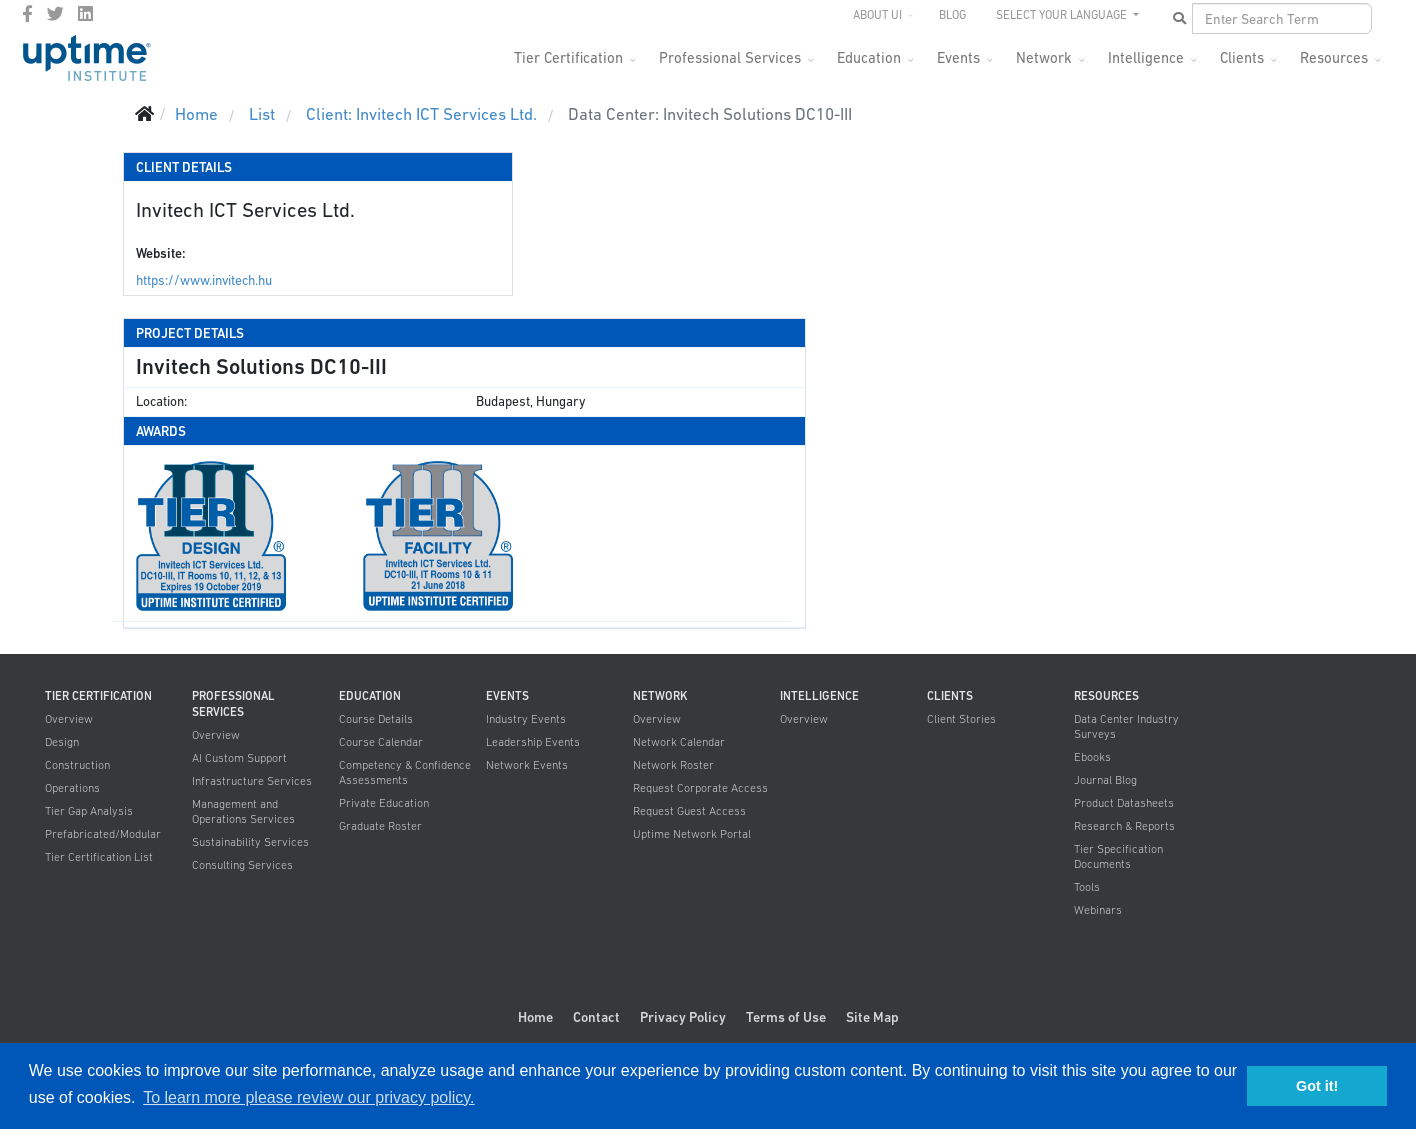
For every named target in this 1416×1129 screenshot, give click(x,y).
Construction (77, 765)
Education (869, 57)
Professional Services (730, 57)
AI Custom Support (239, 758)
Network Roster (673, 765)
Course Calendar (381, 742)
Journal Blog (1105, 780)
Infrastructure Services (252, 781)
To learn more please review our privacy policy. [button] (308, 1097)
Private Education (384, 803)
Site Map (872, 1017)
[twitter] (55, 14)
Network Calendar (679, 742)
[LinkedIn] (85, 14)
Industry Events (526, 719)
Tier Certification (568, 57)
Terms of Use (786, 1017)
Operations (72, 788)
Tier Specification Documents (1118, 856)
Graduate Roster (380, 826)
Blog (952, 15)
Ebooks (1092, 757)
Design (62, 742)
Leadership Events (533, 742)
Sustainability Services (250, 842)
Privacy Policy (683, 1017)
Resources (1334, 57)
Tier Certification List (99, 857)
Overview (69, 719)
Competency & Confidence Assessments (405, 772)
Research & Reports (1124, 826)
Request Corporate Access (700, 788)
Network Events (527, 765)
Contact (596, 1017)
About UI (877, 15)
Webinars (1098, 910)
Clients (1242, 57)
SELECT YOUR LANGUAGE (1063, 15)
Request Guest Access (689, 811)
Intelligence (1146, 57)
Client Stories (961, 719)
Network (1044, 57)
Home (535, 1017)
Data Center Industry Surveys (1126, 726)
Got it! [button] (1317, 1086)
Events (958, 57)
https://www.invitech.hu (204, 280)
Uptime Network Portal (692, 834)
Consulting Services (242, 865)
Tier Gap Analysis (89, 811)
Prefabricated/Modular (103, 834)
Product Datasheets (1124, 803)
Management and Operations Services (243, 811)
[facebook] (27, 14)
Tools (1087, 887)
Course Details (376, 719)
